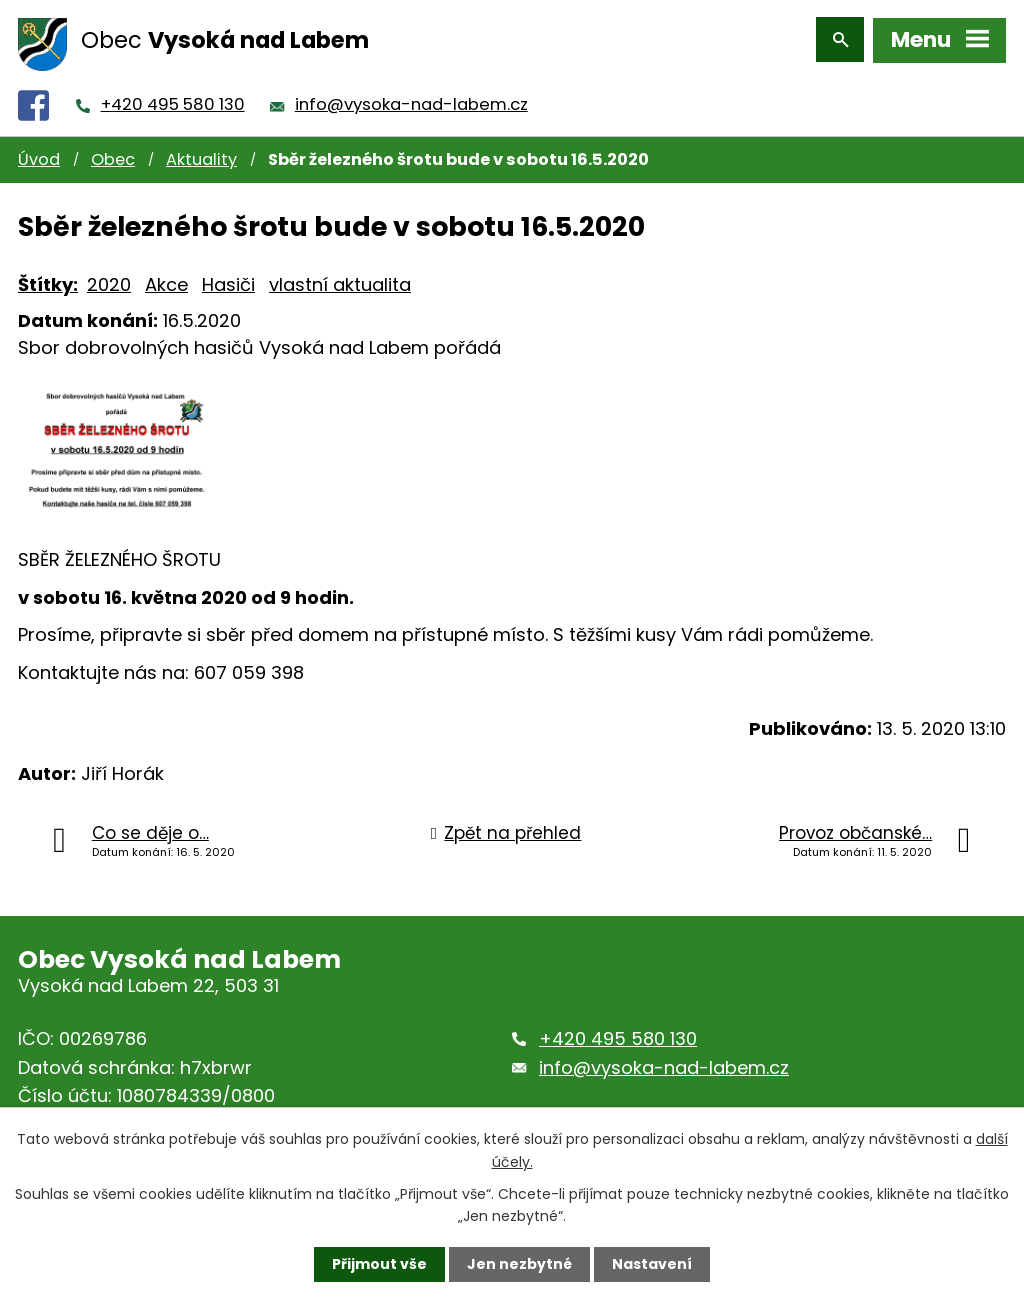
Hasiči (228, 279)
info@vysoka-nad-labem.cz (411, 100)
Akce (166, 279)
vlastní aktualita (340, 279)
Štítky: (48, 279)
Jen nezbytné (519, 1264)
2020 (109, 279)
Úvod (39, 155)
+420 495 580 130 (173, 100)
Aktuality (201, 155)
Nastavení (652, 1264)
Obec (113, 155)
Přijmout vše (379, 1264)
